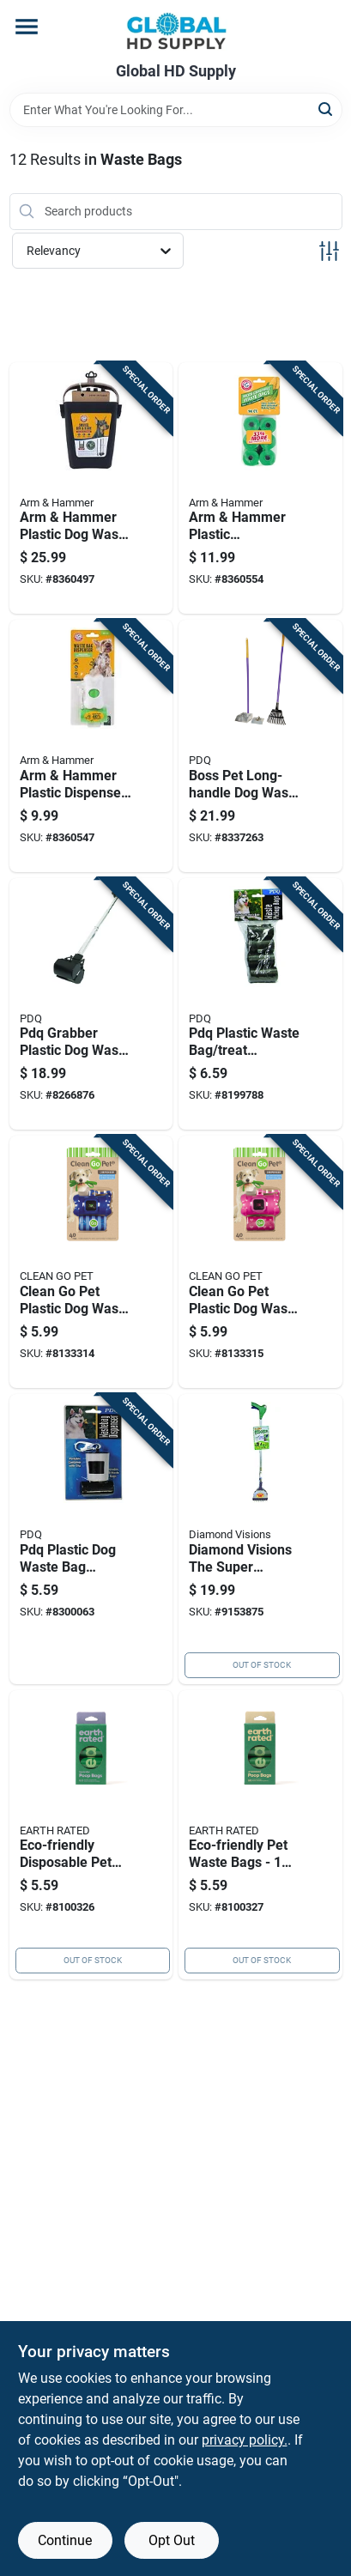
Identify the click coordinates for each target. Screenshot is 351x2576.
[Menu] (26, 26)
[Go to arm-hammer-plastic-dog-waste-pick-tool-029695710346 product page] (91, 488)
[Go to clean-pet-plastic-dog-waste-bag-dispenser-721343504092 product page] (260, 1262)
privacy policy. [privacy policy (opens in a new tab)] (244, 2440)
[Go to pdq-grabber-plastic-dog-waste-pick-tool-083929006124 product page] (91, 1004)
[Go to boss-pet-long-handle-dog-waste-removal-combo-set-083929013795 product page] (260, 746)
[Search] (326, 108)
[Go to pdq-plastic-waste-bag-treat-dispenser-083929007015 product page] (260, 1004)
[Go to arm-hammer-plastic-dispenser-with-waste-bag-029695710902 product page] (91, 746)
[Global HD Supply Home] (175, 31)
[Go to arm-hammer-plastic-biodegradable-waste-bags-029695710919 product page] (260, 488)
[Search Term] (175, 110)
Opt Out (171, 2540)
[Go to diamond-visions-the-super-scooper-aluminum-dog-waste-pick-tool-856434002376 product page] (260, 1539)
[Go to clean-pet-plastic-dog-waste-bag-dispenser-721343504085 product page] (91, 1262)
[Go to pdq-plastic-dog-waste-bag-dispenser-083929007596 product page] (91, 1539)
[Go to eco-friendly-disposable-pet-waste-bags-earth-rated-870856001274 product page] (91, 1835)
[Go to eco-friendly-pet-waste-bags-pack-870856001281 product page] (260, 1835)
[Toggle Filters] (329, 251)
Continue (65, 2540)
